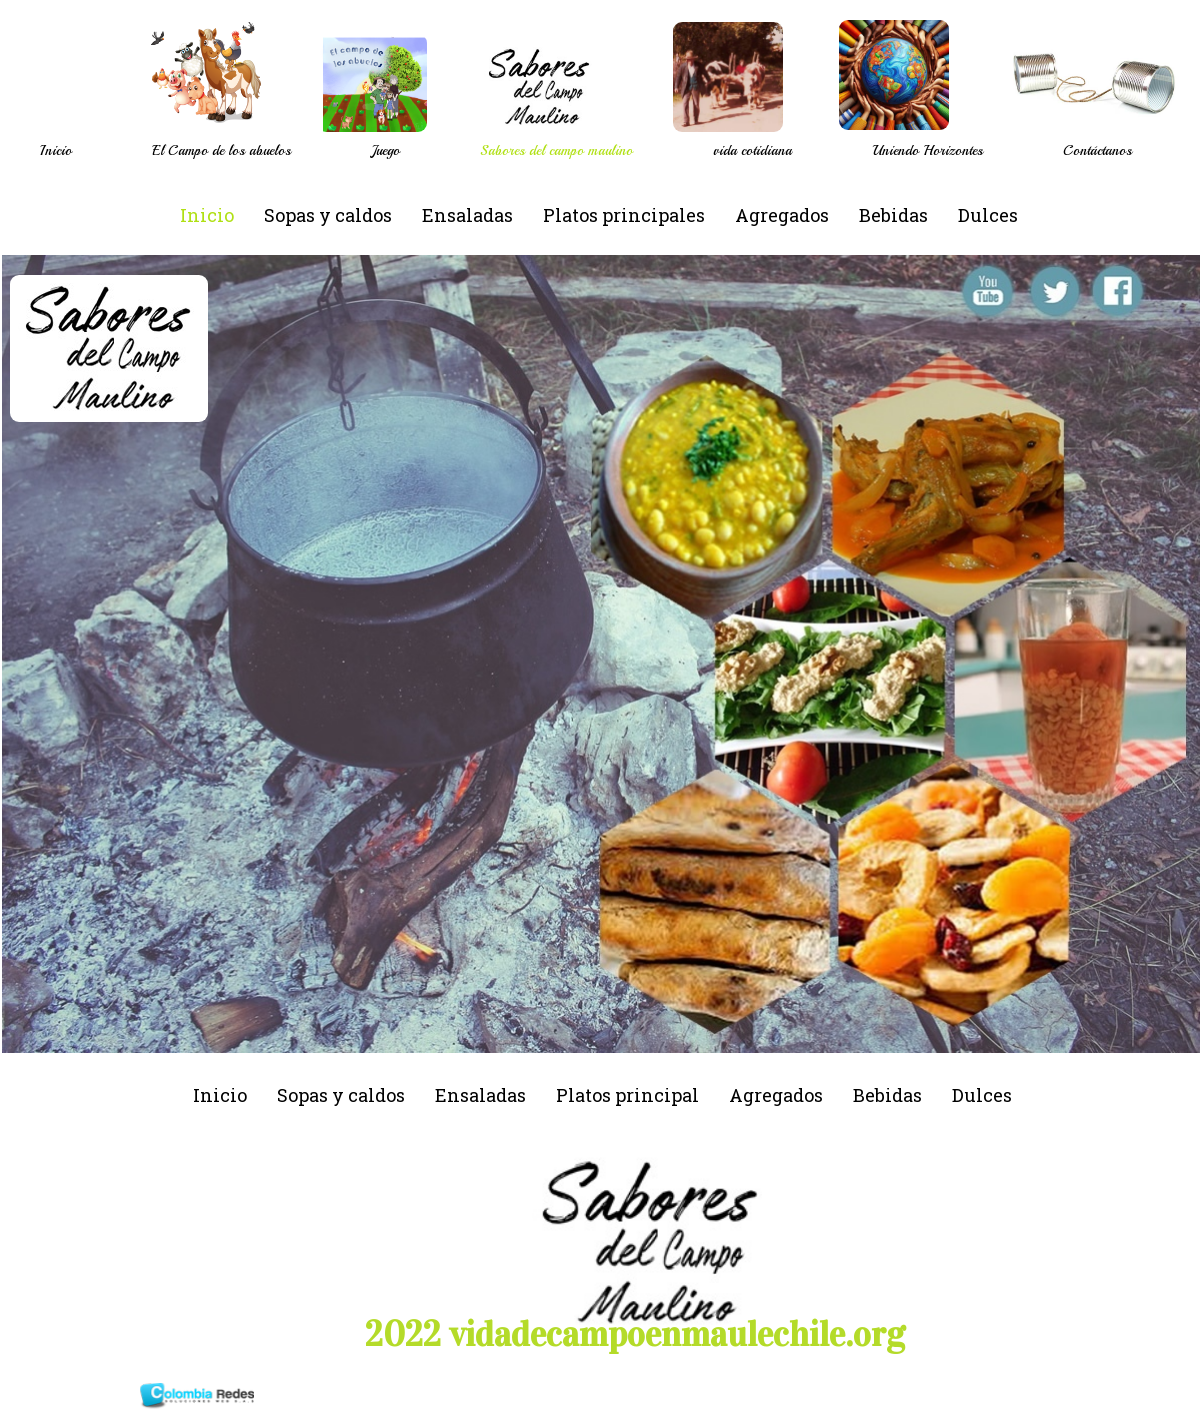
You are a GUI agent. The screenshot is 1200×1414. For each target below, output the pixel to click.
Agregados (782, 215)
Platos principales (624, 215)
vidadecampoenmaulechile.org (677, 1334)
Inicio (56, 150)
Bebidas (893, 215)
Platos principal (627, 1095)
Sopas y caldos (328, 215)
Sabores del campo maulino (556, 150)
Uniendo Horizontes (927, 150)
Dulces (988, 215)
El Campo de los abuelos (221, 150)
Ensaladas (467, 215)
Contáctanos (1097, 150)
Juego (385, 150)
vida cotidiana (752, 150)
